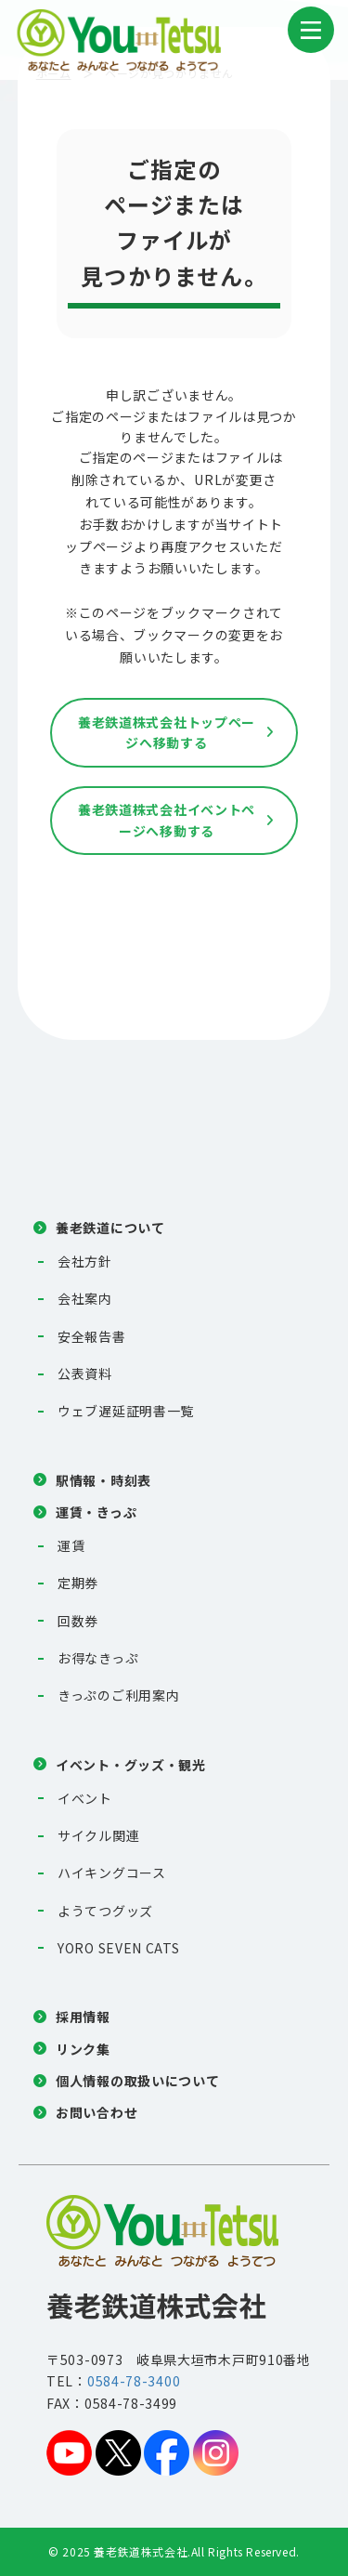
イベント (85, 1798)
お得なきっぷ (98, 1658)
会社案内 (85, 1298)
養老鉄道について (110, 1227)
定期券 (78, 1582)
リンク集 (83, 2049)
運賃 (71, 1545)
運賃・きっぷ (96, 1512)
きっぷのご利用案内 (118, 1695)
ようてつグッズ (105, 1910)
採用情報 (83, 2016)
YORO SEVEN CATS (119, 1948)
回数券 (78, 1620)
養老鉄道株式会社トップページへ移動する (166, 732)
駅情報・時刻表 (103, 1480)
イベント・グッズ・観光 (131, 1764)
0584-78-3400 (133, 2381)
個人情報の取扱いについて (137, 2080)
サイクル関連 (98, 1835)
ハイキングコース (112, 1872)
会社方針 (85, 1261)
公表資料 (85, 1373)
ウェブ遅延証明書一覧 (126, 1410)
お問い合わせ (96, 2112)
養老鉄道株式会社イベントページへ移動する (166, 819)
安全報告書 (92, 1336)
